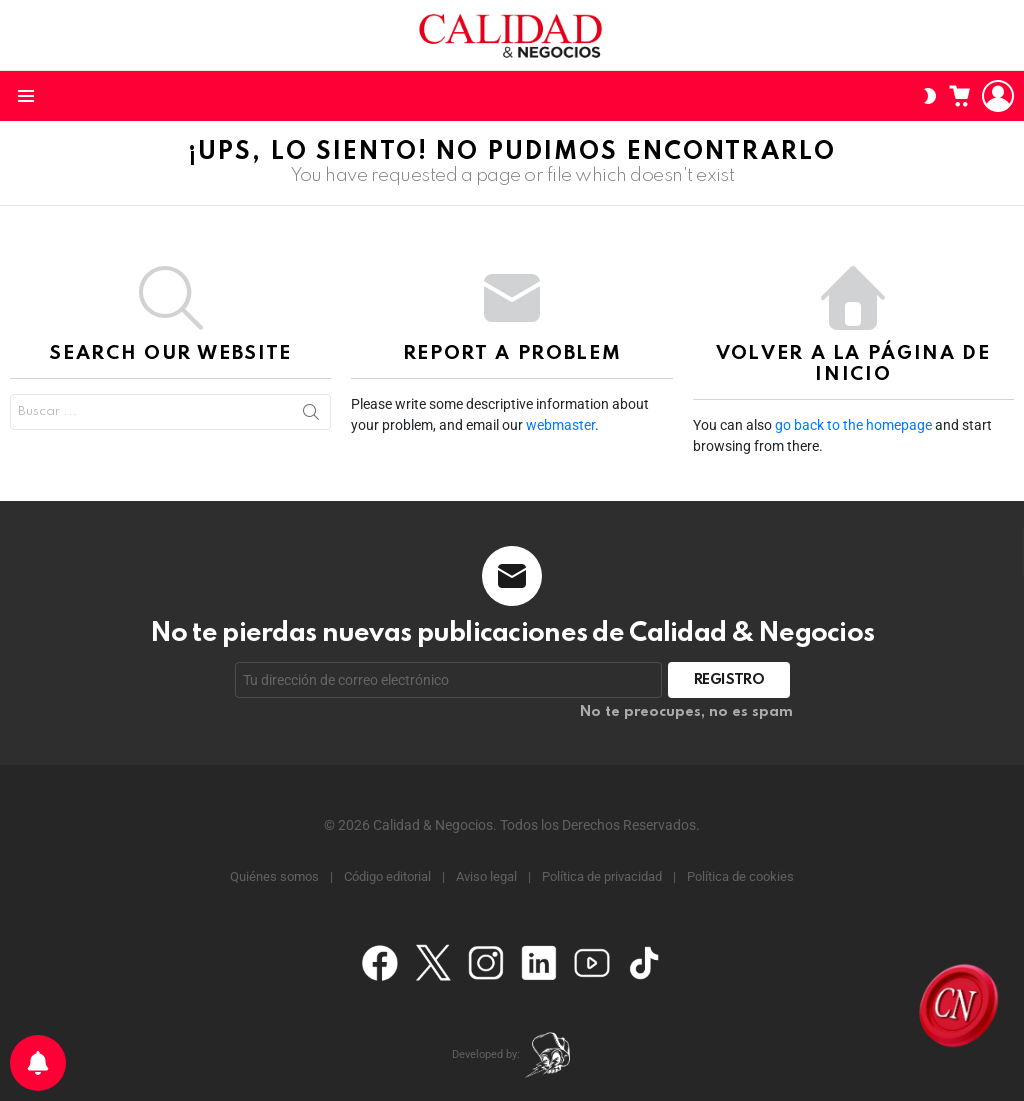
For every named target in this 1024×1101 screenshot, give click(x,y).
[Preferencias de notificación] (38, 1063)
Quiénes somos (274, 876)
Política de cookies (740, 876)
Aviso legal (486, 876)
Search (311, 412)
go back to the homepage (853, 425)
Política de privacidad (602, 876)
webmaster (560, 425)
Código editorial (387, 876)
